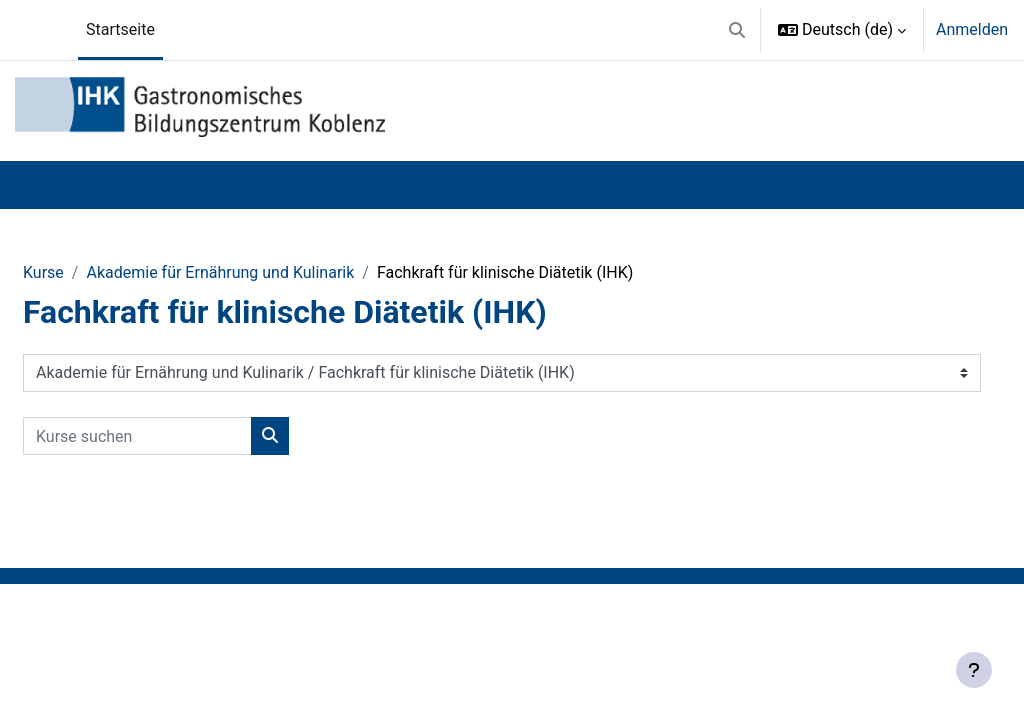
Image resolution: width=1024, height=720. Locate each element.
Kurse (43, 272)
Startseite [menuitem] (120, 29)
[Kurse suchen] (137, 436)
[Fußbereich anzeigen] (974, 670)
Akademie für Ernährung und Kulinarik (220, 272)
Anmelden (972, 29)
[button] (737, 30)
